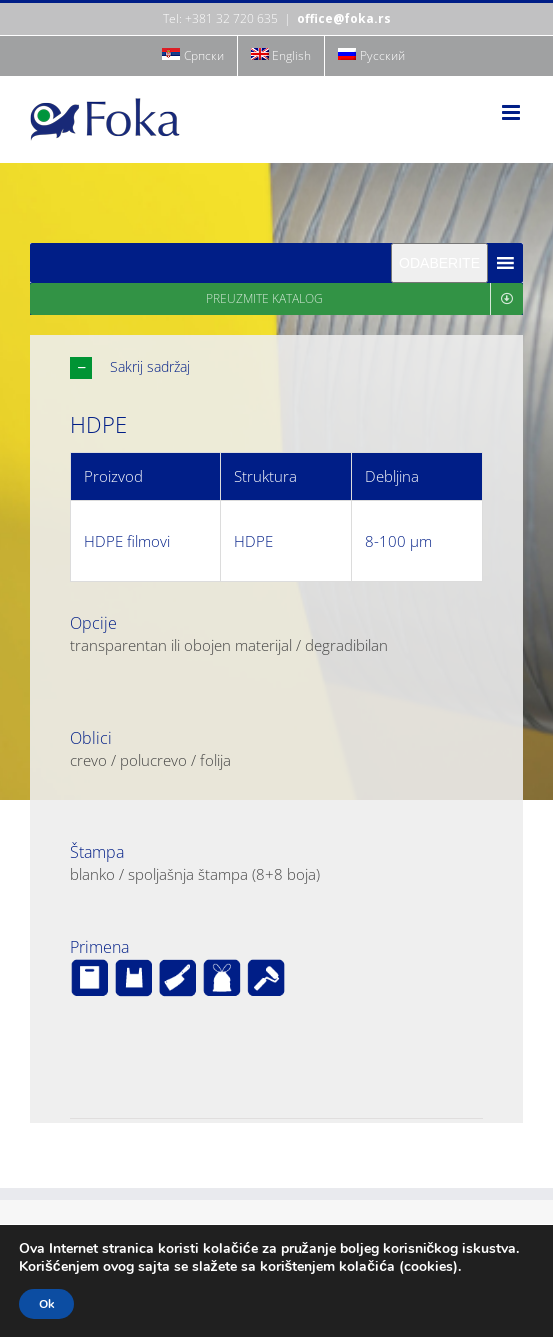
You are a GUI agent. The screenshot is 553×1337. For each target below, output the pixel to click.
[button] (276, 367)
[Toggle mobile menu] (512, 112)
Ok (46, 1304)
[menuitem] (193, 56)
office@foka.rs (344, 18)
